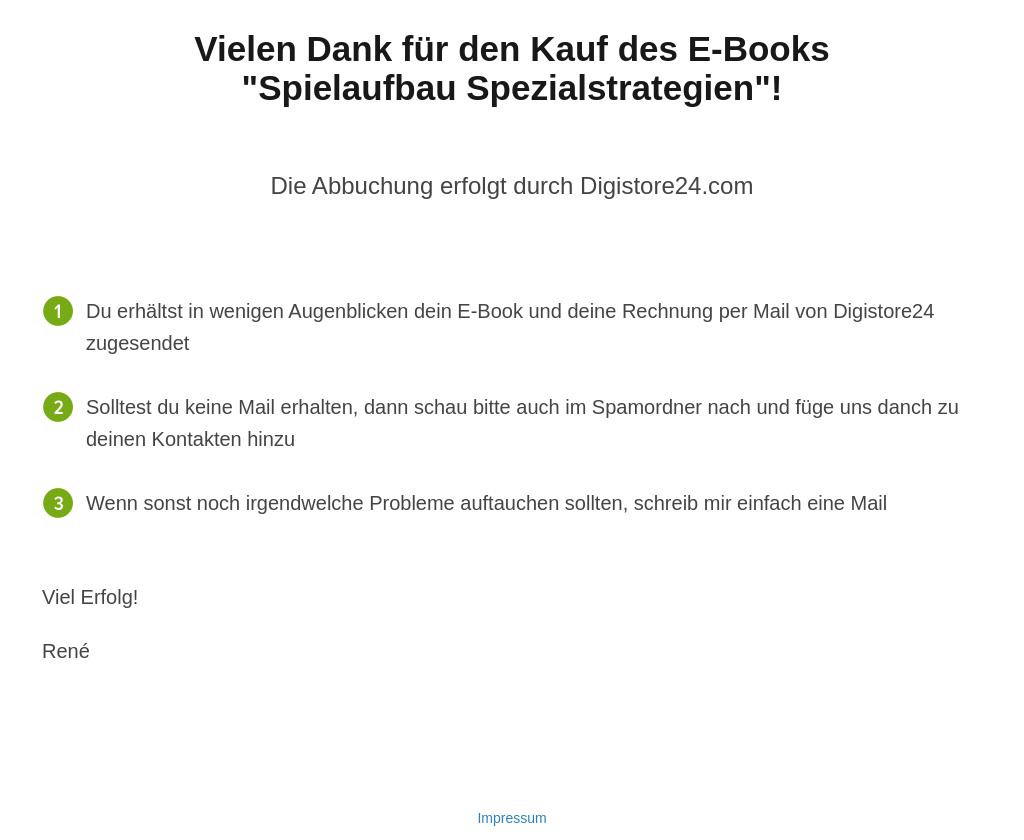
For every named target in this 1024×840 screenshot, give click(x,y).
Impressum (511, 818)
